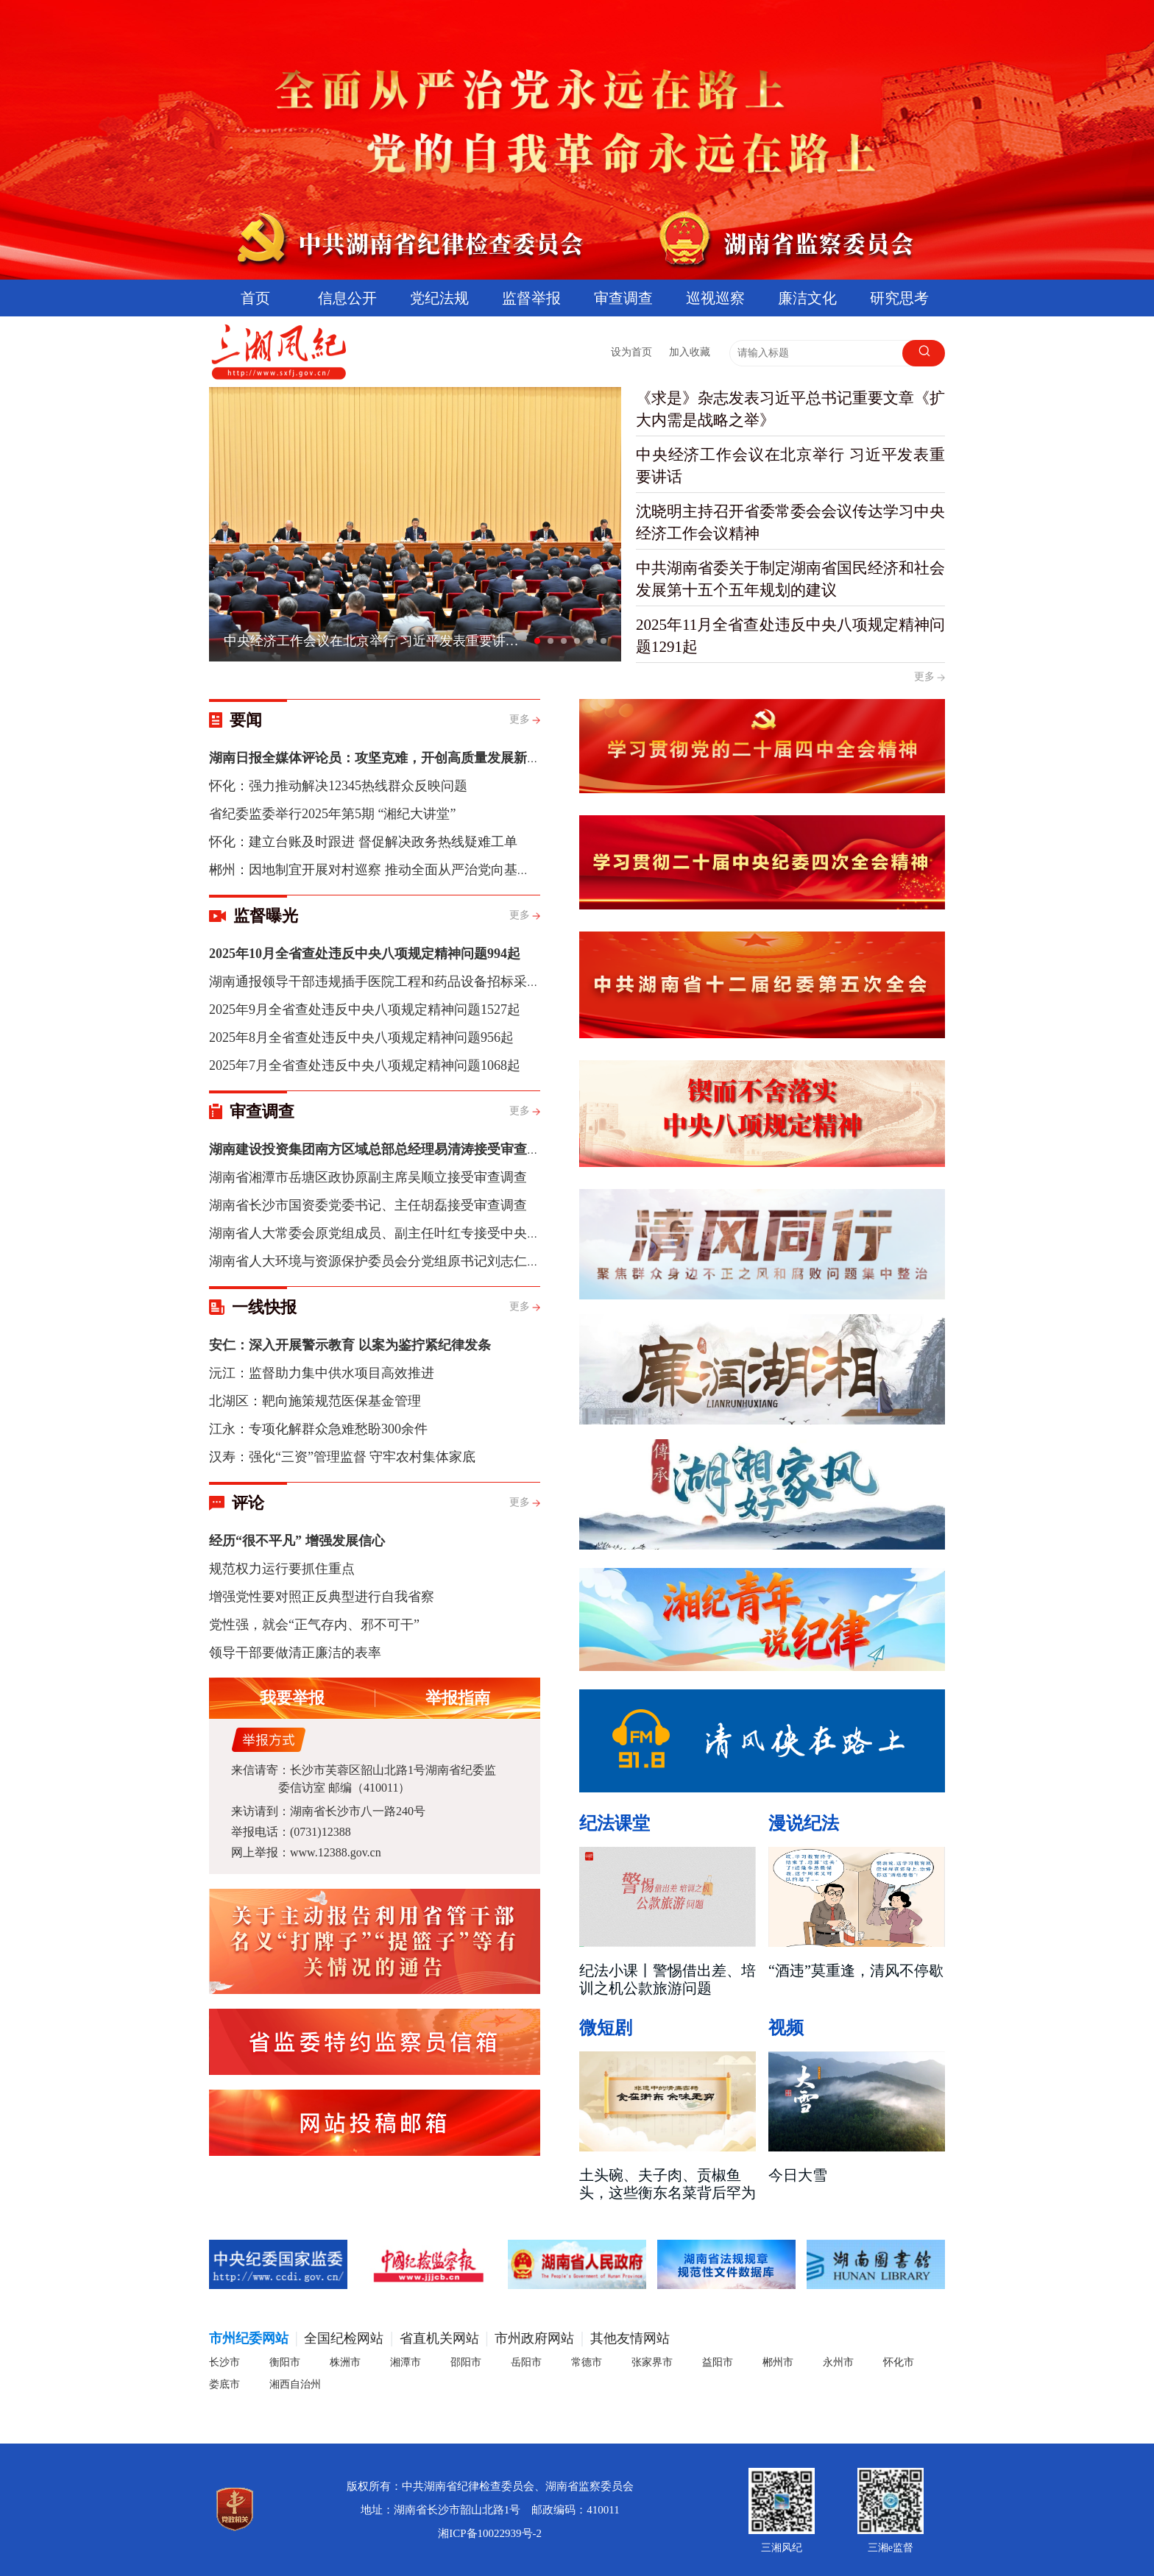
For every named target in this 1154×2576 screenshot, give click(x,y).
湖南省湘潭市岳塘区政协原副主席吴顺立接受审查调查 (368, 1177)
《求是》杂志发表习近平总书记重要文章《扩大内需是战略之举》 (790, 409)
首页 (255, 298)
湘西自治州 (295, 2384)
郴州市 (777, 2362)
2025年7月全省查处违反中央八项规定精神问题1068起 (364, 1065)
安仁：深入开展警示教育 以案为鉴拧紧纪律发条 (350, 1345)
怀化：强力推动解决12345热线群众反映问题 (338, 785)
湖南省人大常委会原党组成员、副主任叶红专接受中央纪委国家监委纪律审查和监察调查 (467, 1233)
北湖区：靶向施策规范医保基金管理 (315, 1401)
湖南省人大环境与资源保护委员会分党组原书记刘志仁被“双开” (393, 1261)
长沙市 (224, 2362)
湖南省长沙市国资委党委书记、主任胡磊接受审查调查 (368, 1205)
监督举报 (531, 298)
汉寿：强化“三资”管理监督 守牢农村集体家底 (342, 1457)
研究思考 (899, 298)
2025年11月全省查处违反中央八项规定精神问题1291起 (790, 636)
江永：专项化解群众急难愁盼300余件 (318, 1429)
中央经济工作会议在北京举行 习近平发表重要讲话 (790, 466)
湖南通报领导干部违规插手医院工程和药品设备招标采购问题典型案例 (414, 981)
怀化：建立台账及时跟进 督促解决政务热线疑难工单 (363, 841)
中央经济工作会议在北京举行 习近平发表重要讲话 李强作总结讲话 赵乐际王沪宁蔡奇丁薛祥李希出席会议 (377, 641)
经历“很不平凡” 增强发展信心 (297, 1540)
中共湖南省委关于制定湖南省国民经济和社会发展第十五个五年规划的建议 (790, 579)
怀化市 (898, 2362)
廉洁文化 (807, 298)
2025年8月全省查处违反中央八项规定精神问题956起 (361, 1037)
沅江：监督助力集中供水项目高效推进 (321, 1373)
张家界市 (652, 2362)
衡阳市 (284, 2362)
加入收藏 (689, 352)
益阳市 (717, 2362)
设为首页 (631, 352)
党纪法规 (439, 298)
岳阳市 (526, 2362)
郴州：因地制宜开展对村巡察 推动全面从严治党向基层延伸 (383, 869)
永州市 (838, 2362)
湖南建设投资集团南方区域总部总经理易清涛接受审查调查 (381, 1149)
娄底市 (224, 2384)
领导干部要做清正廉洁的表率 (295, 1652)
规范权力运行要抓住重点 (282, 1568)
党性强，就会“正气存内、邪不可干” (314, 1624)
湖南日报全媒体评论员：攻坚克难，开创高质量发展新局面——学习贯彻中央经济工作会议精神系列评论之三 (527, 758)
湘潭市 (405, 2362)
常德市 (586, 2362)
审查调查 (623, 298)
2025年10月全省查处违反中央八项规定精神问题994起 (364, 953)
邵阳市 (465, 2362)
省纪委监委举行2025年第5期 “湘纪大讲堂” (332, 813)
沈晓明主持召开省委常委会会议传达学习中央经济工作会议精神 (790, 522)
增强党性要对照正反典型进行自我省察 (321, 1596)
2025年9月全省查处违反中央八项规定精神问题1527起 (364, 1009)
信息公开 (347, 298)
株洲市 (345, 2362)
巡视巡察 (715, 298)
